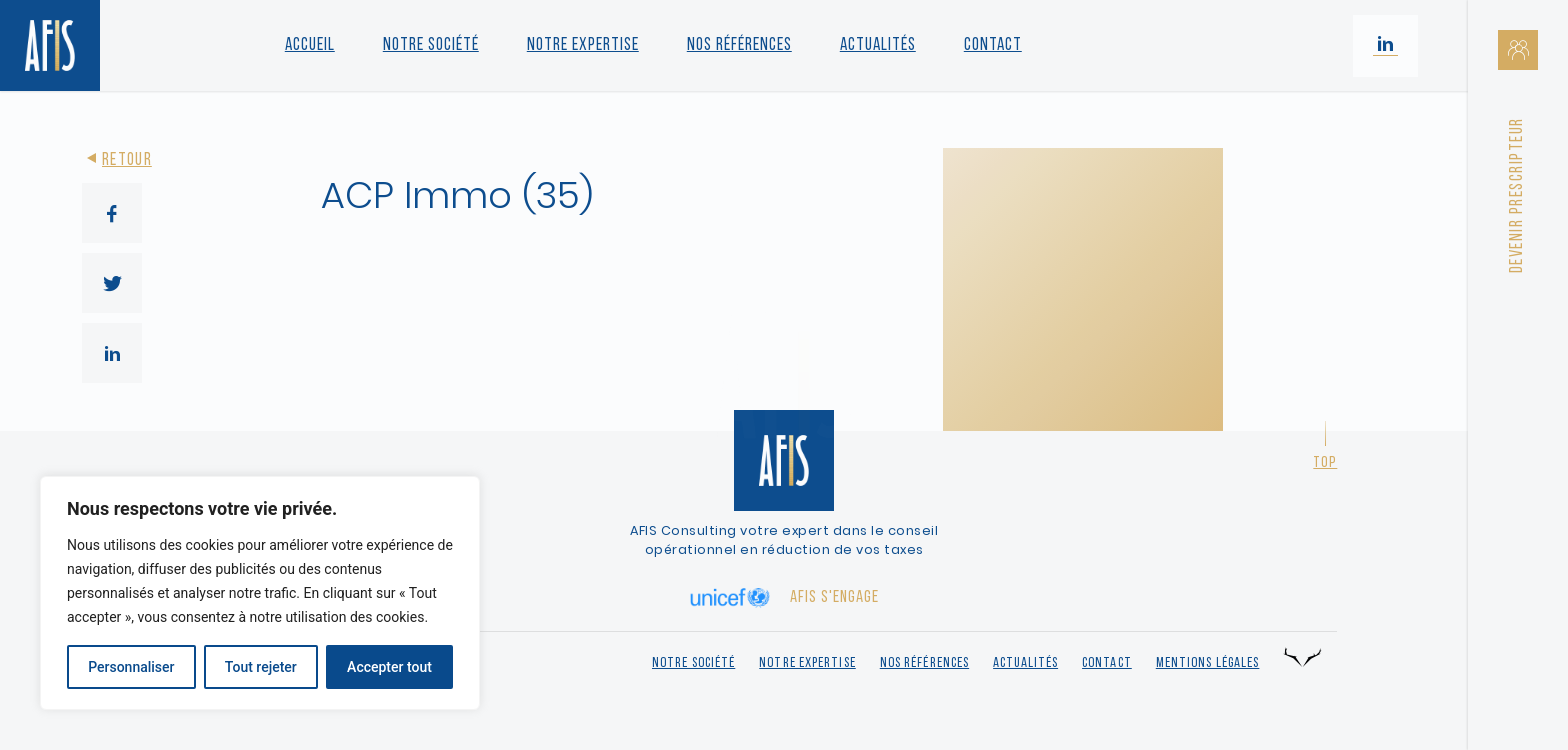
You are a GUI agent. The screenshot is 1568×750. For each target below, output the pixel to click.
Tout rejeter (261, 667)
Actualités (878, 45)
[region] (260, 593)
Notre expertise (807, 663)
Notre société (431, 45)
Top (1325, 463)
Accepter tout (389, 667)
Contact (993, 45)
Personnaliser (131, 667)
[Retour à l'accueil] (50, 45)
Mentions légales (1208, 663)
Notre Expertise (583, 45)
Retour (117, 160)
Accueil (310, 45)
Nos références (739, 45)
